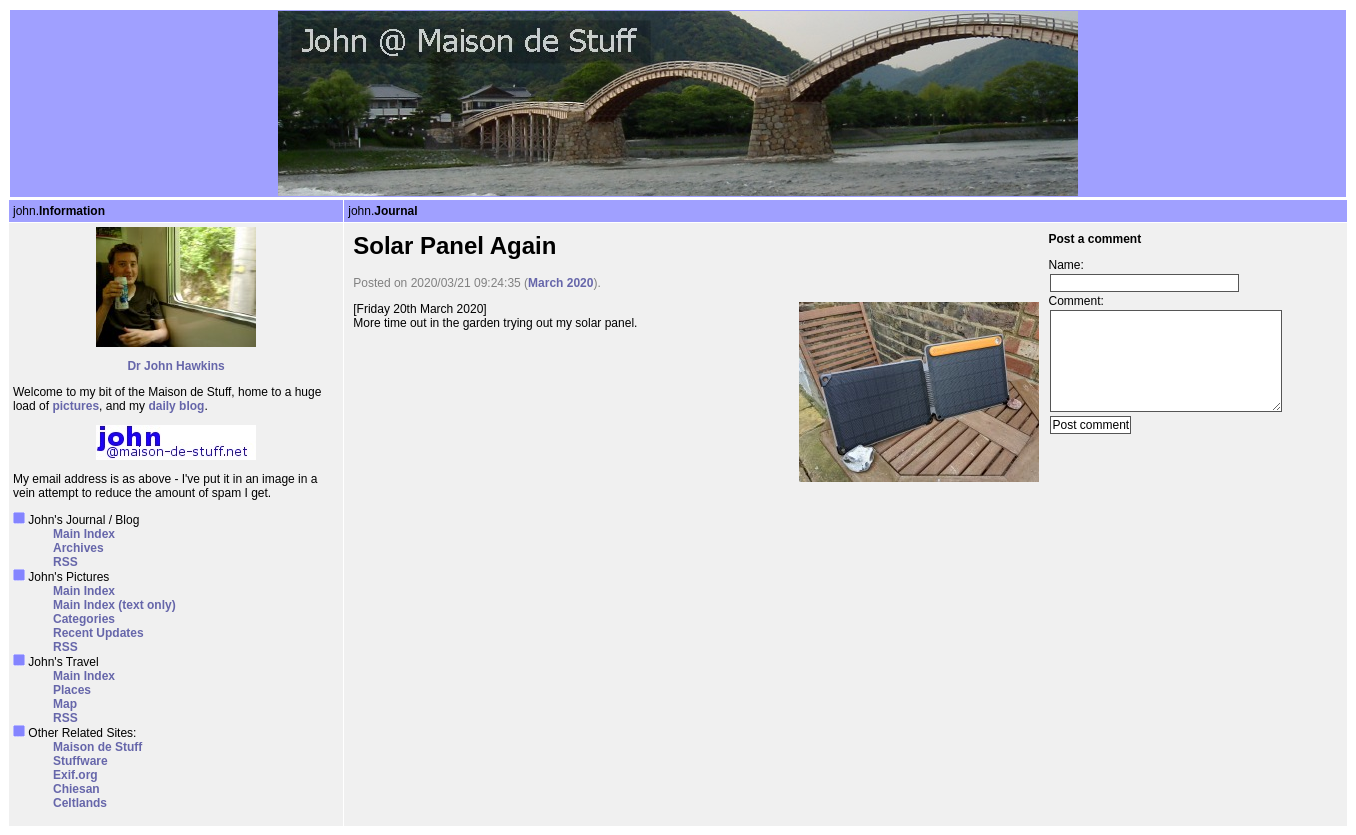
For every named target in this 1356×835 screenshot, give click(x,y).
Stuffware (80, 761)
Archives (78, 548)
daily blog (176, 406)
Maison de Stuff (97, 747)
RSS (65, 562)
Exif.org (75, 775)
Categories (84, 619)
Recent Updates (98, 633)
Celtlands (80, 803)
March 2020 (560, 283)
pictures (75, 406)
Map (65, 704)
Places (72, 690)
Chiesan (76, 789)
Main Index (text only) (114, 605)
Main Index (84, 534)
